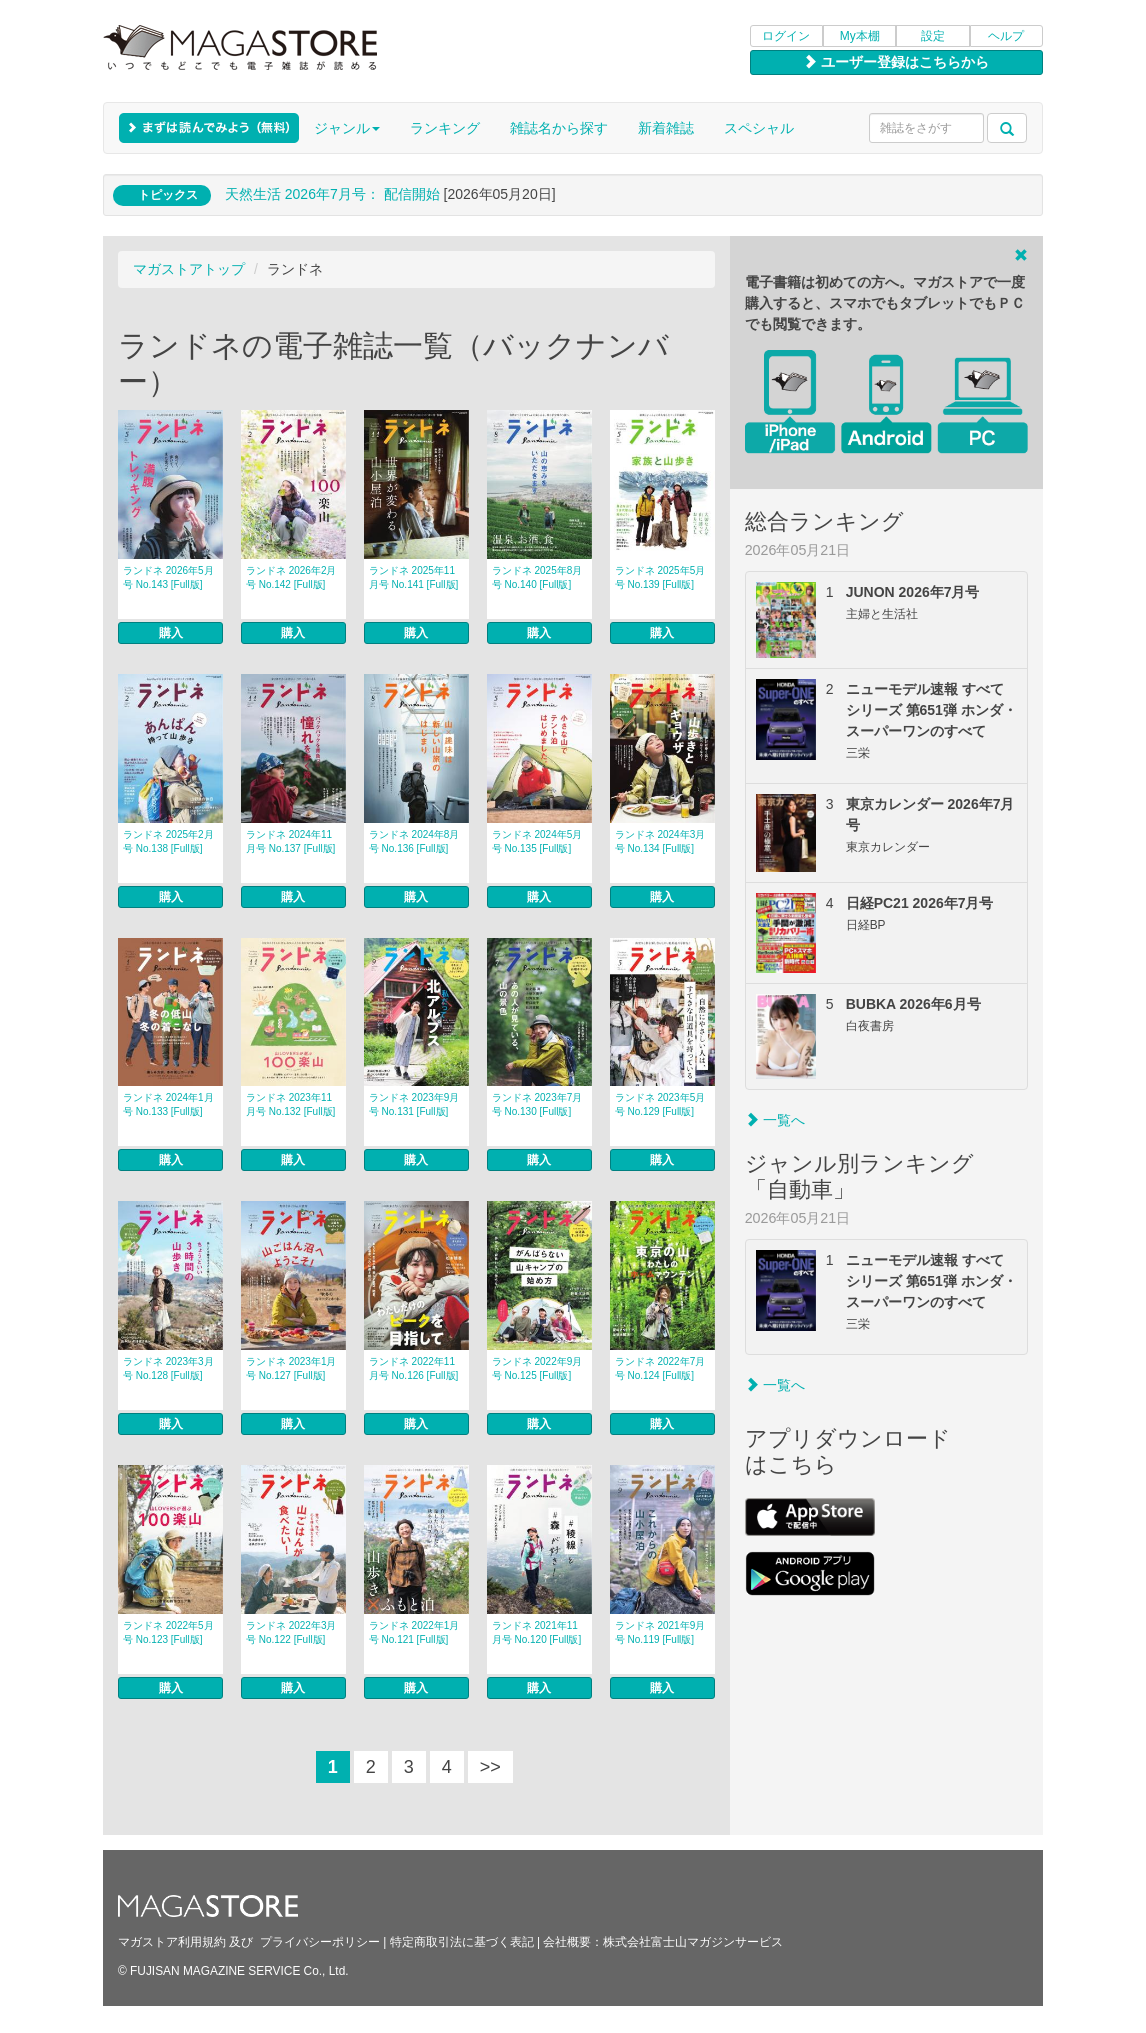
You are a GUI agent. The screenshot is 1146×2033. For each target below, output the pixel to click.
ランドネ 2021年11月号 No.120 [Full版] (536, 1632)
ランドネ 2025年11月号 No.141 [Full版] (413, 577)
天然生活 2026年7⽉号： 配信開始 (332, 194)
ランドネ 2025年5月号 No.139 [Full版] (660, 577)
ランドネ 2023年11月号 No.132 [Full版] (290, 1104)
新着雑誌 (666, 128)
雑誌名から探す (559, 128)
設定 (933, 36)
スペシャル (759, 128)
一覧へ (775, 1120)
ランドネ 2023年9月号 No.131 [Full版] (414, 1104)
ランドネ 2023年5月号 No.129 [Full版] (660, 1104)
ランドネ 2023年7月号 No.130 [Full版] (537, 1104)
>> (490, 1767)
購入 (171, 633)
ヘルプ (1006, 36)
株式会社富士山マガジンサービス (693, 1942)
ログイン (786, 36)
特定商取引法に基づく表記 (462, 1942)
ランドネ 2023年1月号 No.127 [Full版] (291, 1368)
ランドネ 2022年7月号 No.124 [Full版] (660, 1368)
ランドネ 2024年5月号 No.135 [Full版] (537, 841)
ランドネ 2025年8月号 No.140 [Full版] (537, 577)
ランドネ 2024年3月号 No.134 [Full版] (660, 841)
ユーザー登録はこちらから (896, 62)
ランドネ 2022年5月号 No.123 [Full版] (168, 1632)
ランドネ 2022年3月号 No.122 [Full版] (291, 1632)
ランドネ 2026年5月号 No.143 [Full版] (168, 577)
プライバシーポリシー (320, 1942)
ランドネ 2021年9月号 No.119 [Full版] (660, 1632)
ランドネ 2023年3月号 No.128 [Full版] (168, 1368)
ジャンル (347, 128)
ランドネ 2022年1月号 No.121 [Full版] (414, 1632)
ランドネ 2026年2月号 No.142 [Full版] (291, 577)
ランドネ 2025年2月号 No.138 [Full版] (168, 841)
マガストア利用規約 (172, 1942)
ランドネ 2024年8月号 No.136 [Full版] (414, 841)
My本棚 (860, 36)
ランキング (445, 128)
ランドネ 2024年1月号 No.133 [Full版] (168, 1104)
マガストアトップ (189, 269)
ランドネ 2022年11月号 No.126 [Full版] (413, 1368)
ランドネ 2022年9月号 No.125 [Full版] (537, 1368)
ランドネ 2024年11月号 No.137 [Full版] (290, 841)
